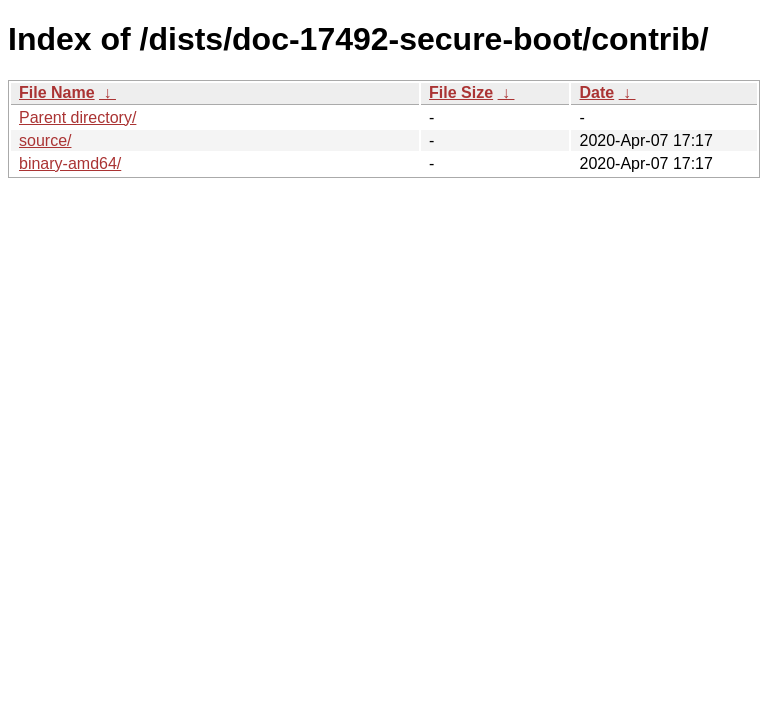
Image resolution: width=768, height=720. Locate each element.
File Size (461, 92)
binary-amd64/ (70, 163)
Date (596, 92)
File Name (57, 92)
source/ (45, 140)
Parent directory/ (77, 117)
